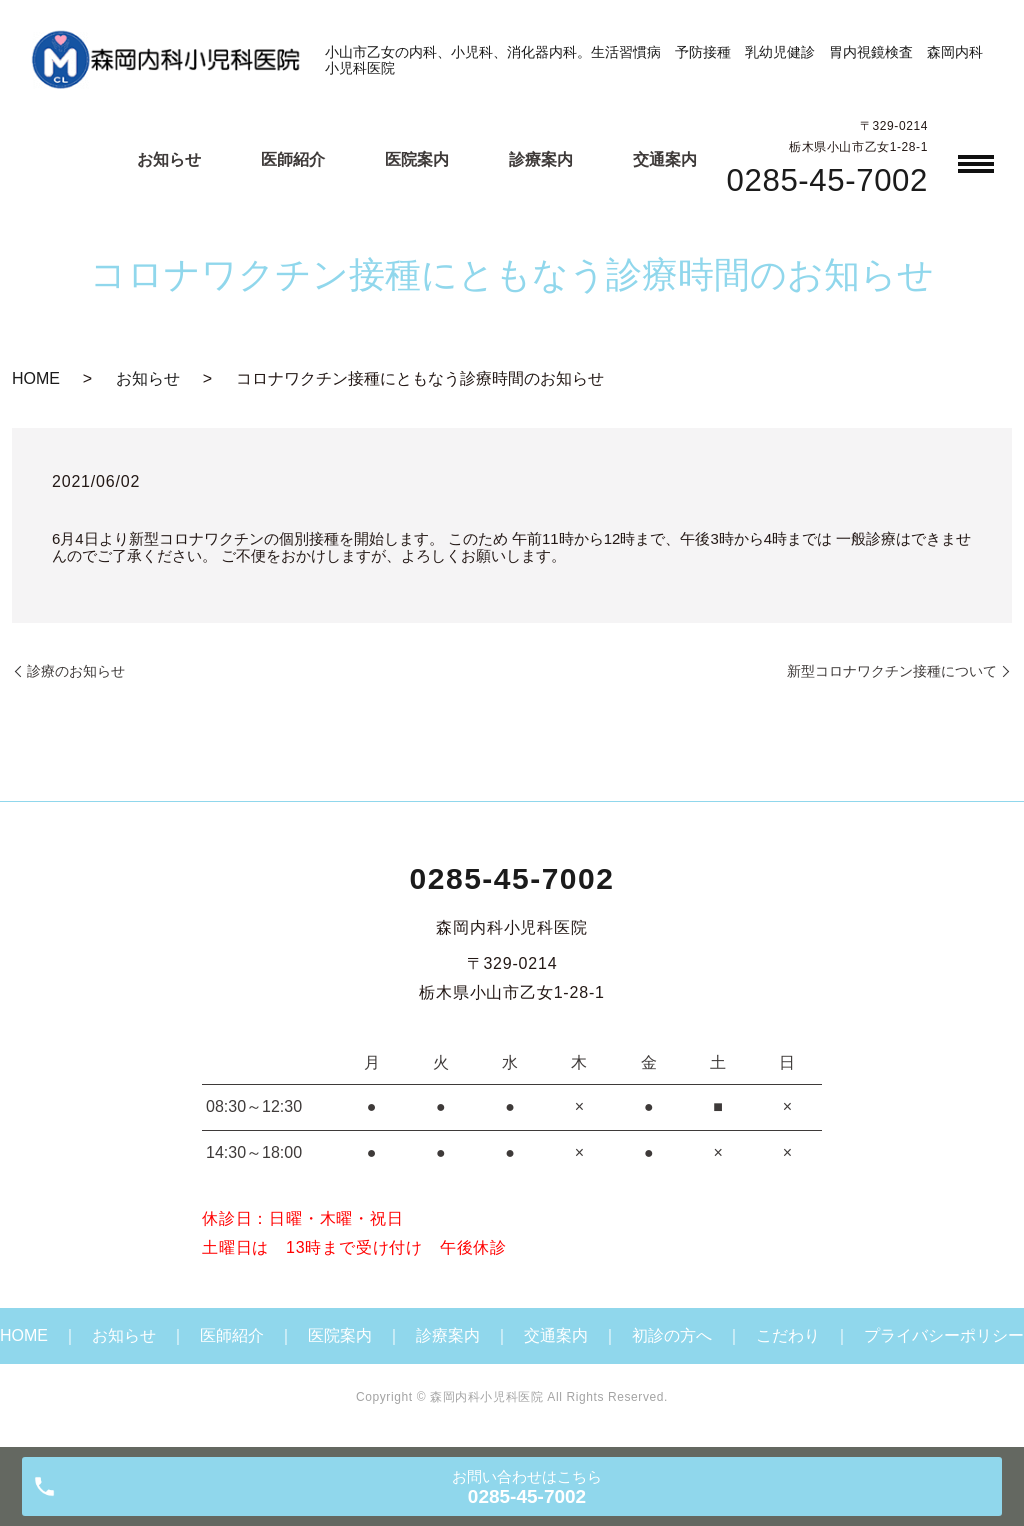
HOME (36, 378)
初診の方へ (672, 1335)
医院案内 (417, 159)
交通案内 (665, 159)
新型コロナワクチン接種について (892, 671)
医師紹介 (293, 159)
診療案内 (541, 159)
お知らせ (169, 159)
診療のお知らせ (76, 671)
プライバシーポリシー (944, 1335)
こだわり (788, 1335)
